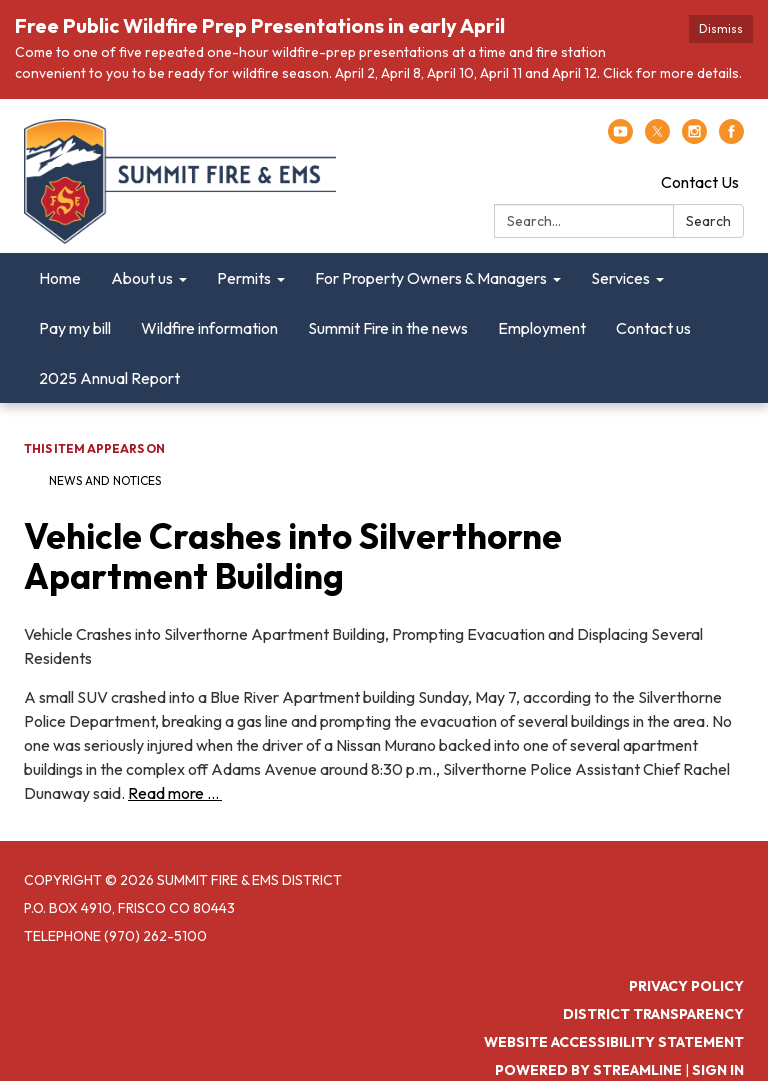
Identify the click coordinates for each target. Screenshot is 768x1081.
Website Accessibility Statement (614, 1042)
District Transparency (653, 1014)
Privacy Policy (686, 986)
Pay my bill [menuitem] (75, 328)
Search (708, 221)
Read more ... (175, 793)
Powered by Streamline (588, 1070)
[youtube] (620, 138)
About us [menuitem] (142, 278)
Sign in (718, 1070)
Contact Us (700, 182)
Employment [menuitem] (542, 328)
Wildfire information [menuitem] (209, 328)
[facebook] (731, 138)
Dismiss (721, 28)
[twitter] (657, 138)
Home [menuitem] (60, 278)
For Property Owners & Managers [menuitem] (431, 278)
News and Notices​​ (105, 480)
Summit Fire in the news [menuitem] (388, 328)
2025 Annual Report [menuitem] (109, 378)
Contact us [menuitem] (653, 328)
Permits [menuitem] (244, 278)
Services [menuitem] (620, 278)
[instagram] (694, 138)
